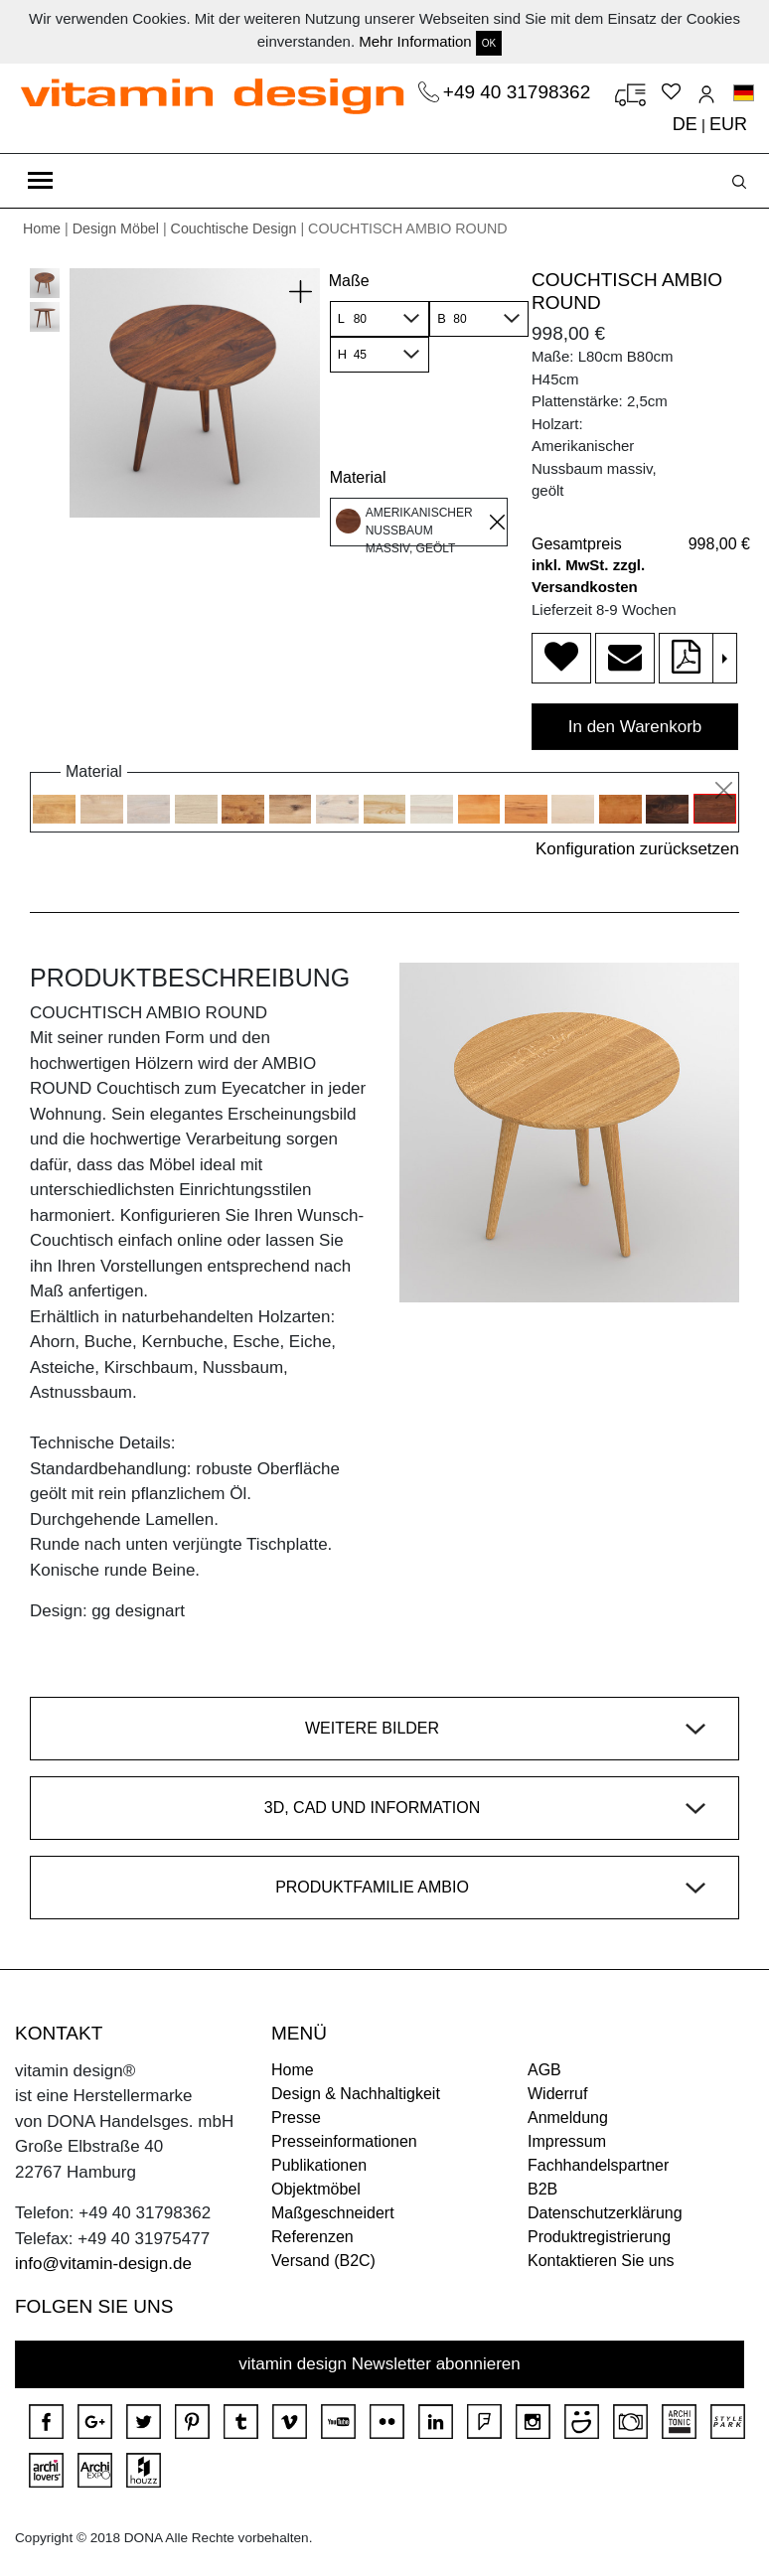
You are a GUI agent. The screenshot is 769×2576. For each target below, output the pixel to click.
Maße (349, 280)
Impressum (567, 2141)
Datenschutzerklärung (605, 2212)
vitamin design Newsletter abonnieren (379, 2363)
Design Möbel (116, 228)
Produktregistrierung (599, 2236)
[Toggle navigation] (40, 181)
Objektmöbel (316, 2189)
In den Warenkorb (635, 726)
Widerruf (557, 2093)
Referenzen (312, 2236)
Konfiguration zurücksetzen (637, 848)
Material (358, 477)
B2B (542, 2189)
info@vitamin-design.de (103, 2263)
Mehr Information (415, 41)
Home (42, 228)
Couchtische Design (234, 228)
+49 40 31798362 (519, 91)
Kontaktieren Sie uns (601, 2260)
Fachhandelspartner (598, 2165)
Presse (296, 2117)
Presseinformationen (344, 2141)
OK (489, 43)
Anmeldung (568, 2117)
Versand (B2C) (323, 2260)
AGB (544, 2069)
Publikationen (319, 2165)
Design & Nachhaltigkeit (355, 2093)
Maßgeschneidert (332, 2212)
